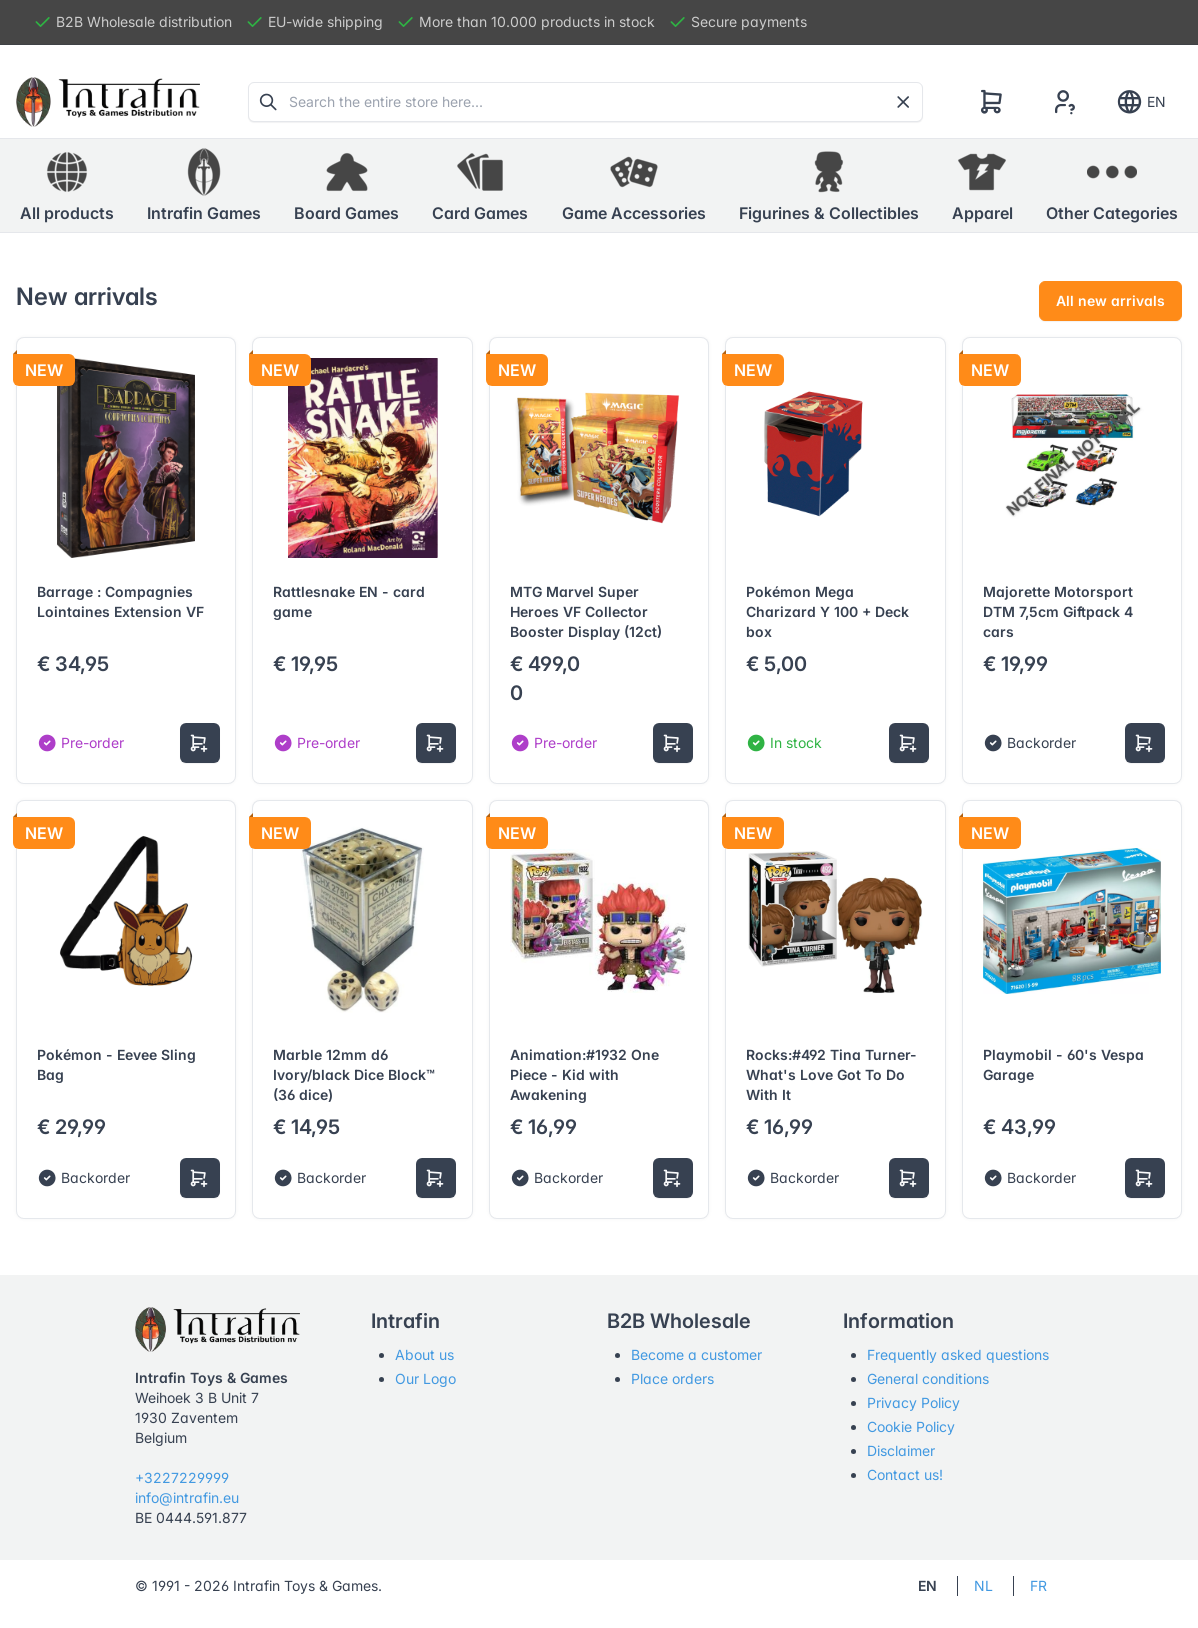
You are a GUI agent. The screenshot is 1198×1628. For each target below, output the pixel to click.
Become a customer (696, 1354)
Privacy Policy (913, 1402)
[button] (204, 186)
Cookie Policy (911, 1426)
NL (983, 1585)
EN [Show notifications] (1140, 102)
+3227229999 (182, 1477)
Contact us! (905, 1474)
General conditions (928, 1378)
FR (1038, 1585)
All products (67, 185)
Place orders (672, 1378)
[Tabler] (108, 102)
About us (424, 1354)
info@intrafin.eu (187, 1497)
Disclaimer (901, 1450)
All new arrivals (1110, 300)
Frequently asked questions (958, 1354)
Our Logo (425, 1378)
